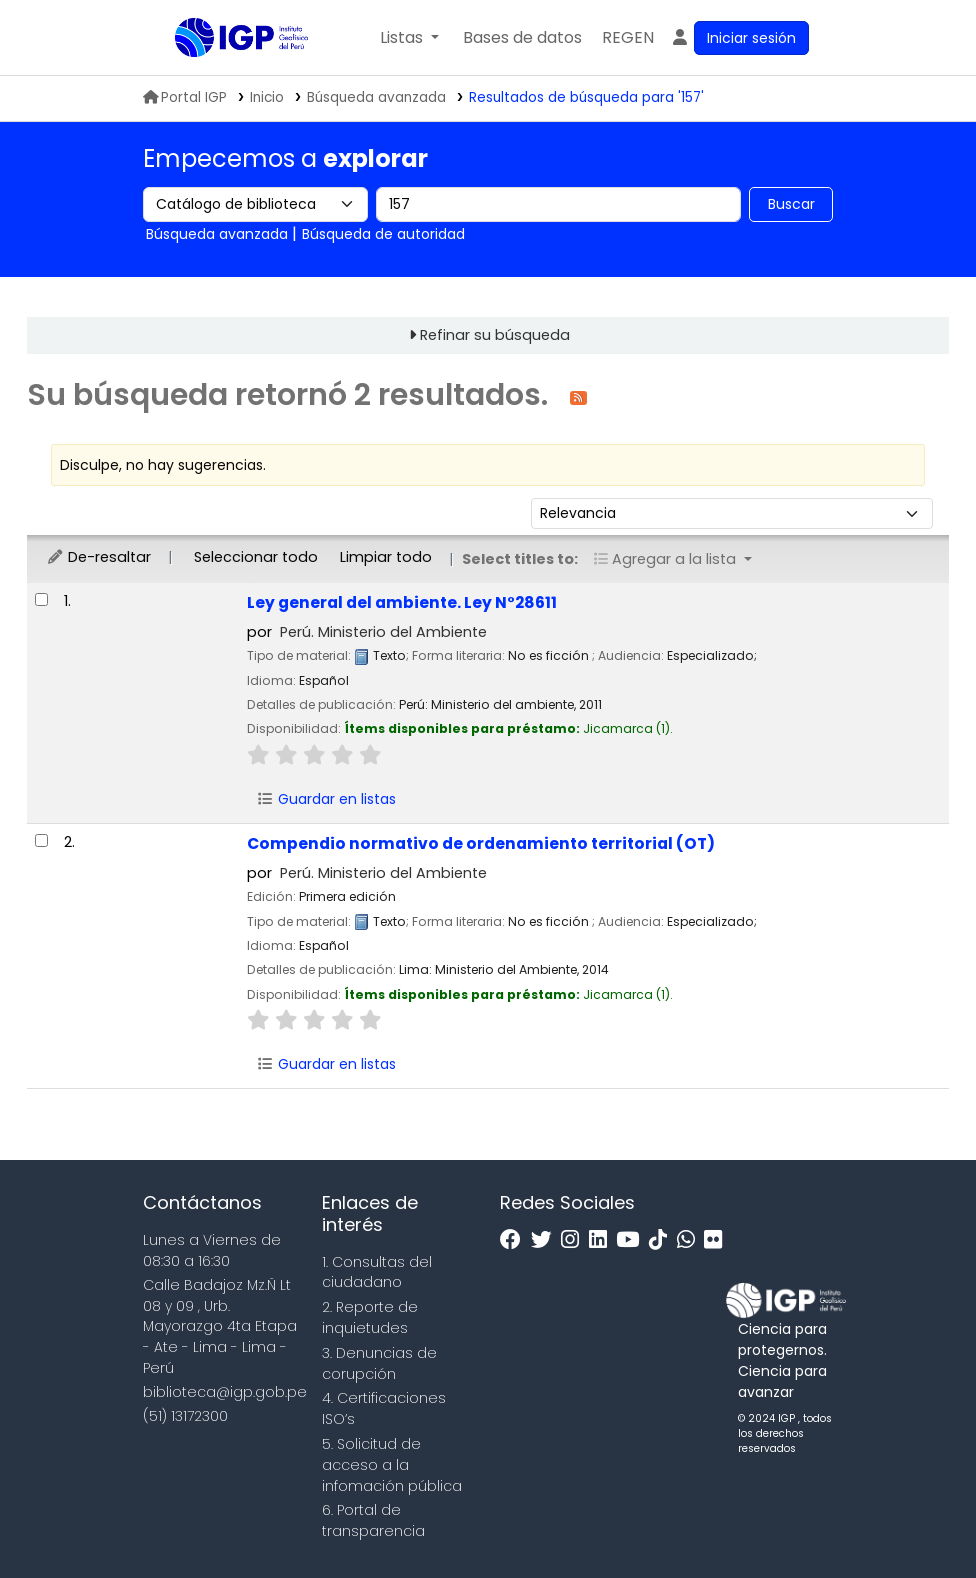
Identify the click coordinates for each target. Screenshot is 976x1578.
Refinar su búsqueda (495, 335)
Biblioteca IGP (225, 78)
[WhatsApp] (691, 1240)
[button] (409, 38)
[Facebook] (515, 1240)
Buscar (791, 204)
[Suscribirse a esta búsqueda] (578, 396)
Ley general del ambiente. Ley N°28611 (402, 602)
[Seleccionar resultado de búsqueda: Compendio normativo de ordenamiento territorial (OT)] (41, 840)
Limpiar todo (386, 557)
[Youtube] (632, 1240)
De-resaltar (98, 557)
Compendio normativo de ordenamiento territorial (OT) (481, 843)
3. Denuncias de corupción (379, 1363)
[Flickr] (718, 1240)
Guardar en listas (326, 799)
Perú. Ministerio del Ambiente (383, 632)
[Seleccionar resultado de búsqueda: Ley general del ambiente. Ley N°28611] (41, 599)
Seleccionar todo (256, 557)
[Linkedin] (603, 1240)
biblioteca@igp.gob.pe (225, 1392)
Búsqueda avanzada (376, 97)
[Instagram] (575, 1240)
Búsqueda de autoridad (383, 234)
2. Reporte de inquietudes (370, 1317)
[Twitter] (546, 1240)
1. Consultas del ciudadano (377, 1272)
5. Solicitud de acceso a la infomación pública (392, 1465)
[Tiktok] (663, 1240)
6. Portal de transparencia (373, 1520)
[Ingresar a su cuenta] (739, 38)
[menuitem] (628, 38)
